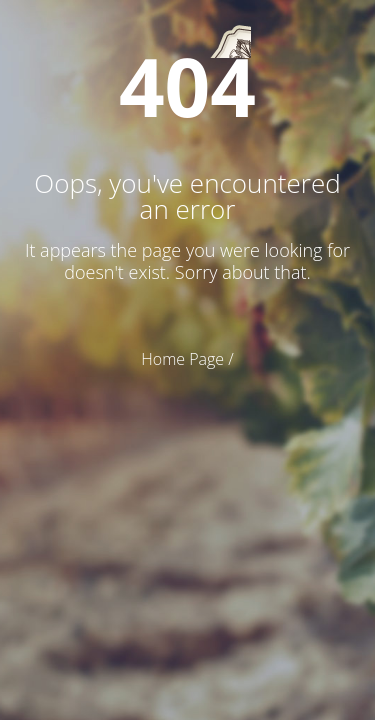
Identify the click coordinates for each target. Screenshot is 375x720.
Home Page (182, 359)
